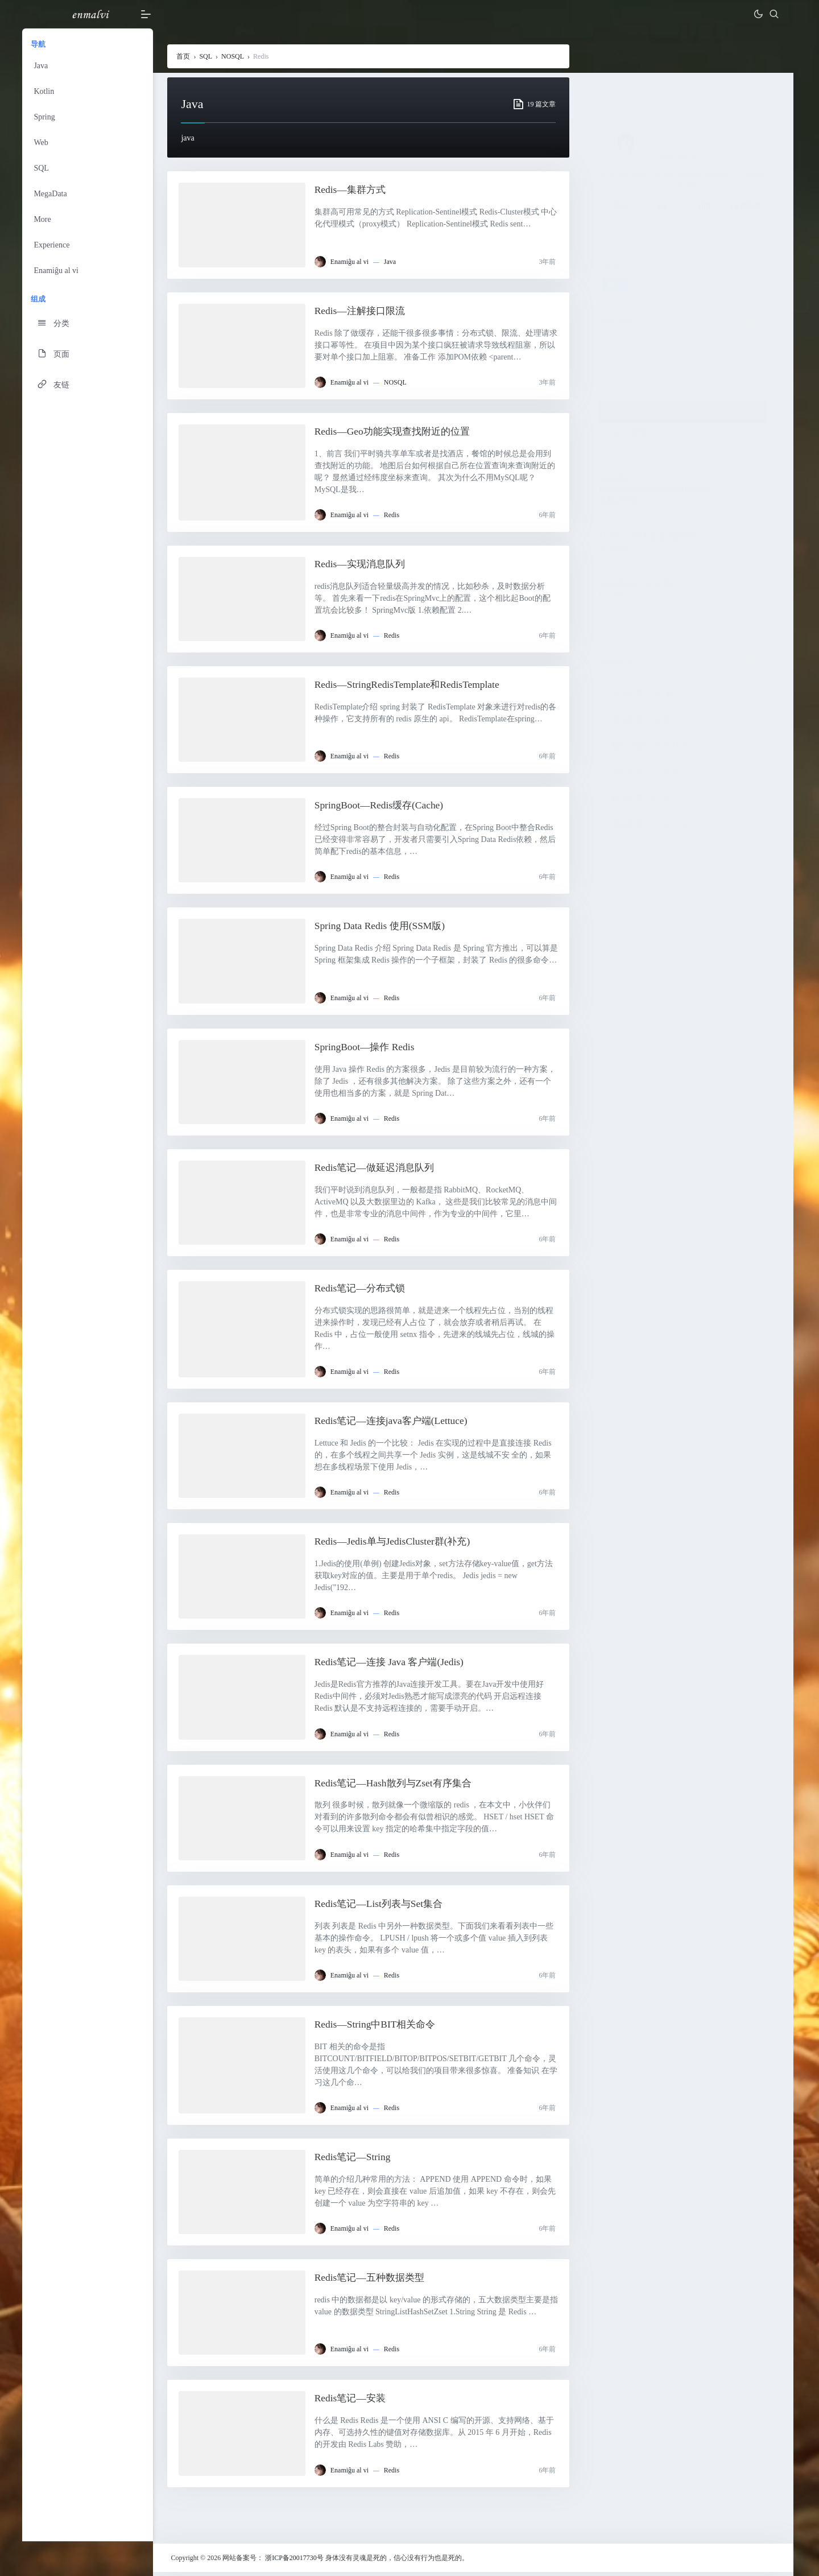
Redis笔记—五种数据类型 (374, 2282)
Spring (47, 117)
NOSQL (236, 57)
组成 (41, 299)
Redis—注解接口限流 (364, 310)
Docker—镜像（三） (635, 432)
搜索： (616, 269)
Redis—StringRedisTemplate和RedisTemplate (412, 685)
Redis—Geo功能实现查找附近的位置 (398, 431)
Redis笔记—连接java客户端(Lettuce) (397, 1423)
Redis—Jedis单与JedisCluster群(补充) (398, 1544)
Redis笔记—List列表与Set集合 (384, 1907)
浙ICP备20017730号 (297, 2562)
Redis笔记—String (356, 2160)
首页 (186, 57)
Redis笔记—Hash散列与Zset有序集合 (399, 1785)
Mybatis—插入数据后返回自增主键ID (649, 542)
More (45, 219)
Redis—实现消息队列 (364, 564)
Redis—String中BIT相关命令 (380, 2028)
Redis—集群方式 (354, 190)
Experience (55, 245)
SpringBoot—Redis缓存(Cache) (383, 806)
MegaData (53, 193)
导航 (41, 44)
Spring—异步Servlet (641, 397)
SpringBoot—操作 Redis (369, 1048)
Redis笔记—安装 (354, 2402)
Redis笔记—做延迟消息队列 (379, 1169)
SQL (44, 168)
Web (44, 142)
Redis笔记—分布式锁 (364, 1289)
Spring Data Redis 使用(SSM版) (385, 926)
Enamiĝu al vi (59, 270)
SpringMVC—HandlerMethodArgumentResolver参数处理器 (655, 490)
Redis (394, 515)
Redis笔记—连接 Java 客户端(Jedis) (395, 1664)
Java (44, 65)
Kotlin (47, 91)
